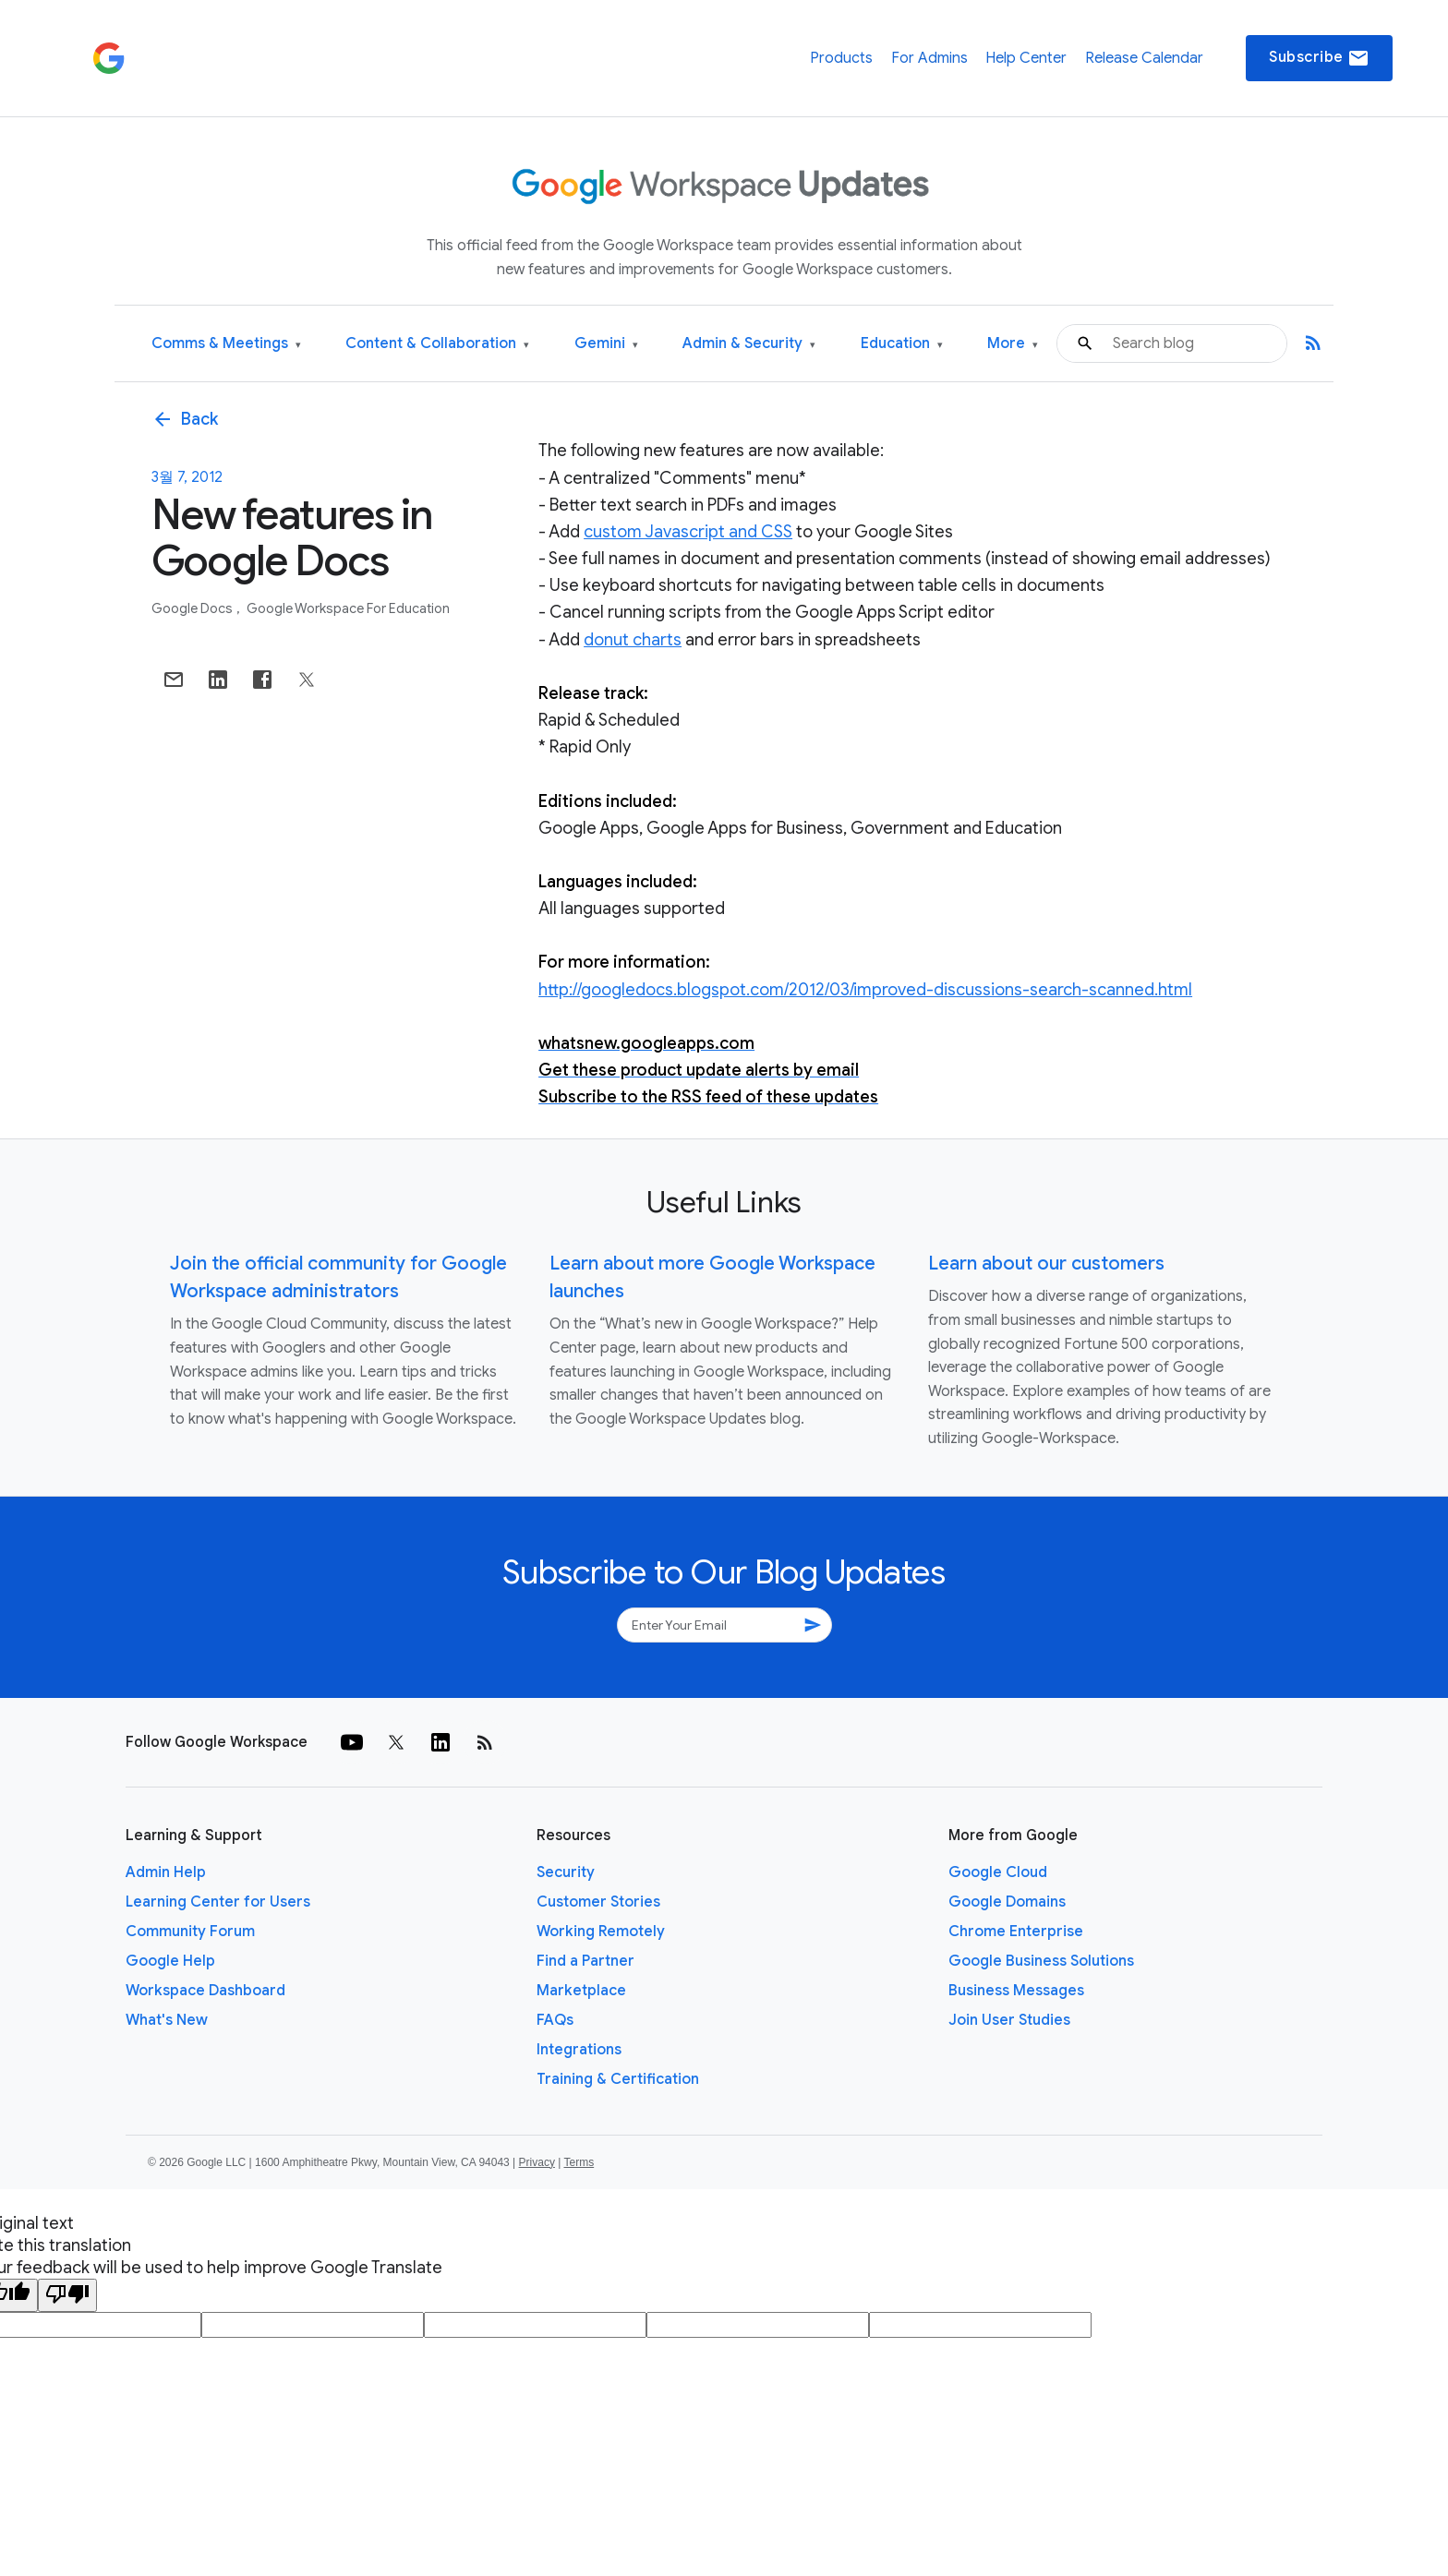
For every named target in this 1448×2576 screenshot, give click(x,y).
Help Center (1026, 58)
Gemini (606, 344)
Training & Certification (618, 2079)
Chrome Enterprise (1015, 1931)
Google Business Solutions (1041, 1961)
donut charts (633, 640)
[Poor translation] (67, 2295)
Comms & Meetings (226, 344)
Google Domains (1007, 1902)
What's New (167, 2020)
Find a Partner (585, 1961)
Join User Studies (1009, 2020)
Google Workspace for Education (348, 608)
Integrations (579, 2049)
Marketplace (581, 1990)
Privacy (537, 2162)
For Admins (929, 58)
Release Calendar (1144, 58)
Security (566, 1872)
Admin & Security (748, 344)
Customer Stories (598, 1902)
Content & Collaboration (437, 344)
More (1012, 344)
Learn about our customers (1046, 1263)
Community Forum (190, 1931)
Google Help (170, 1961)
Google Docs (193, 608)
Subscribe (1319, 58)
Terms (578, 2162)
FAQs (555, 2020)
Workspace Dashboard (205, 1990)
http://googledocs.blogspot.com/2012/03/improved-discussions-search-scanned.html (865, 990)
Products (841, 58)
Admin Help (166, 1872)
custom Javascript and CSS (688, 532)
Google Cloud (997, 1872)
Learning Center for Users (218, 1902)
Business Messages (1016, 1990)
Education (902, 344)
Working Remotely (601, 1931)
